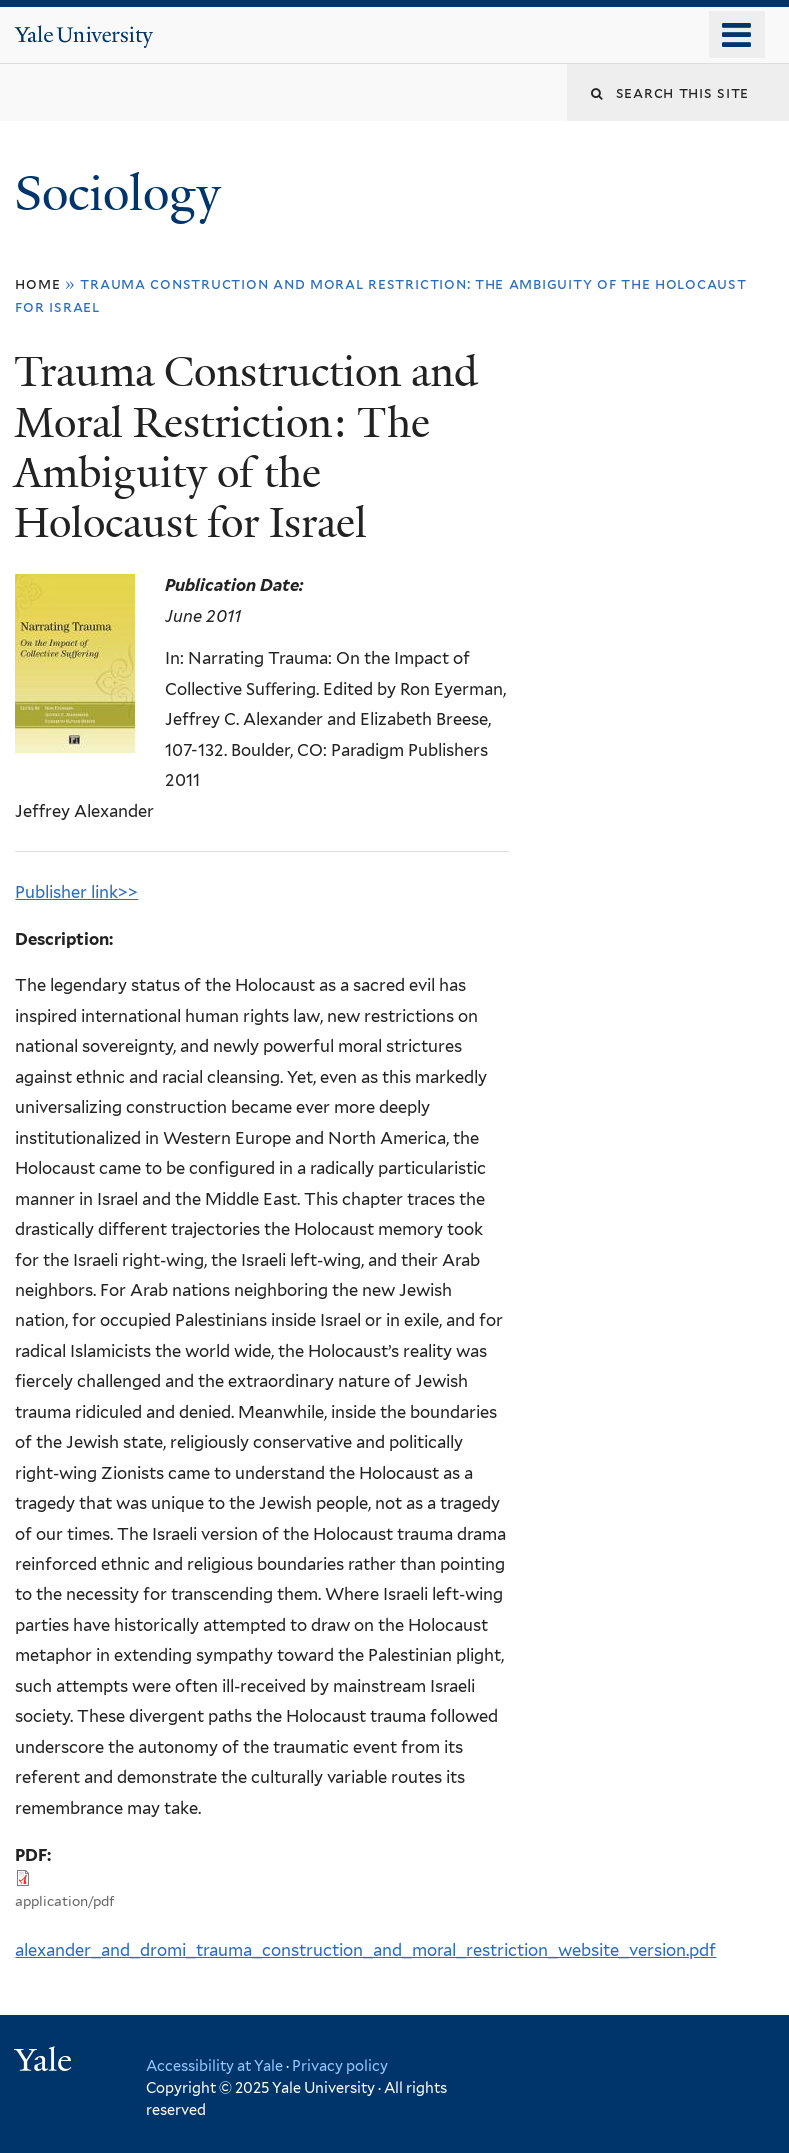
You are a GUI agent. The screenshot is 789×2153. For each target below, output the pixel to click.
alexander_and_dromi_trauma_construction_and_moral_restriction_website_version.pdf (365, 1950)
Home (37, 283)
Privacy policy (340, 2065)
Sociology (123, 193)
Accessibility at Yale (214, 2065)
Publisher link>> (76, 892)
